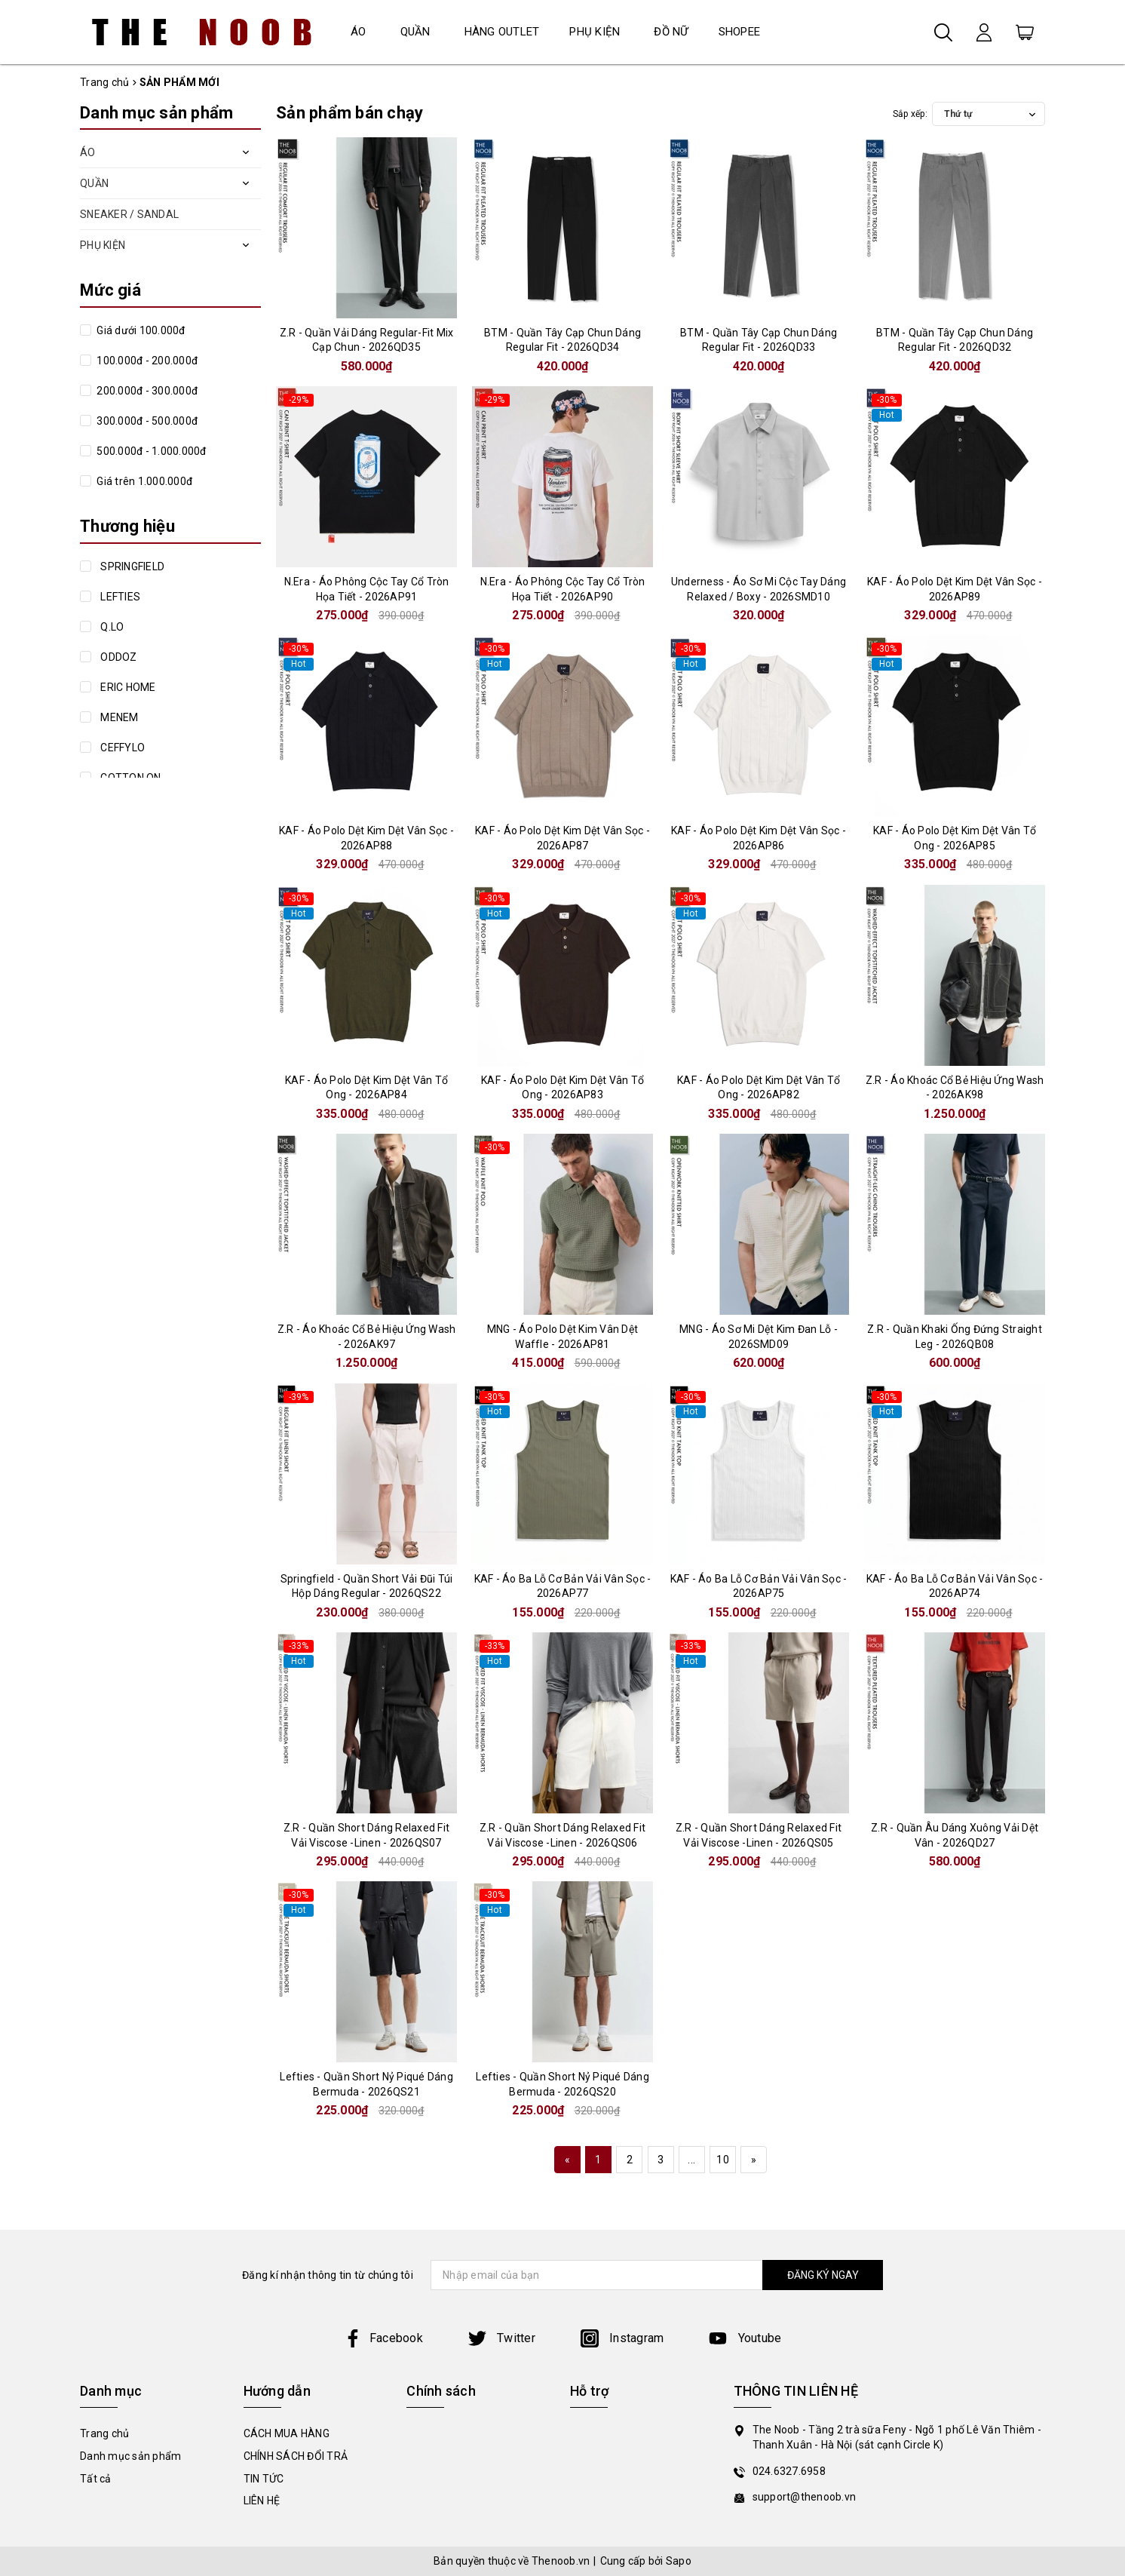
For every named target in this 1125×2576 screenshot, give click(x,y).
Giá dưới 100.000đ (139, 330)
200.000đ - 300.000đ (146, 391)
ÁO (358, 31)
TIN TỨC (264, 2479)
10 (722, 2160)
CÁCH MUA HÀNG (287, 2433)
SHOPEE (740, 31)
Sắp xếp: (910, 114)
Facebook (383, 2338)
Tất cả (96, 2479)
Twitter (501, 2338)
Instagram (622, 2338)
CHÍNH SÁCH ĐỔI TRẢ (296, 2456)
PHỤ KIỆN (594, 31)
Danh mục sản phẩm (130, 2456)
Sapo (678, 2561)
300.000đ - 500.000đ (146, 421)
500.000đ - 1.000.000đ (150, 451)
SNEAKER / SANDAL (129, 214)
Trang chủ (104, 2433)
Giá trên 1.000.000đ (143, 481)
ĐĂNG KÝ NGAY (823, 2275)
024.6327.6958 (789, 2471)
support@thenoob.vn (805, 2497)
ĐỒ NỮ (671, 31)
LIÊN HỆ (262, 2501)
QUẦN (415, 31)
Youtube (745, 2338)
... (691, 2160)
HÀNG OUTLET (502, 31)
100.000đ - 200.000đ (146, 361)
